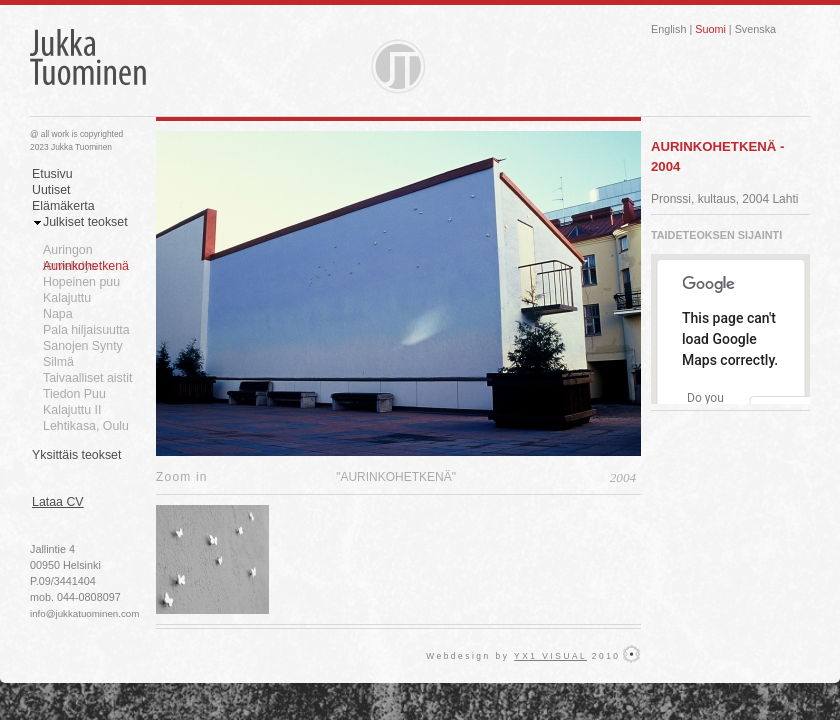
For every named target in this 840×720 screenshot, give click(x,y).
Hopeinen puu (81, 282)
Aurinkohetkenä (86, 266)
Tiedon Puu (74, 394)
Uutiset (51, 190)
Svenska (755, 29)
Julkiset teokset (85, 222)
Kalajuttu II (72, 410)
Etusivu (52, 174)
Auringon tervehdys (70, 250)
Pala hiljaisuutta (86, 330)
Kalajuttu (67, 298)
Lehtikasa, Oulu (86, 426)
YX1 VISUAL (550, 656)
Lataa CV (58, 502)
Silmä (58, 362)
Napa (58, 314)
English (668, 29)
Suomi (710, 29)
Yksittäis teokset (76, 455)
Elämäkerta (63, 206)
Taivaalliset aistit (87, 378)
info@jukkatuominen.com (84, 613)
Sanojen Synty (83, 346)
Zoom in (182, 477)
